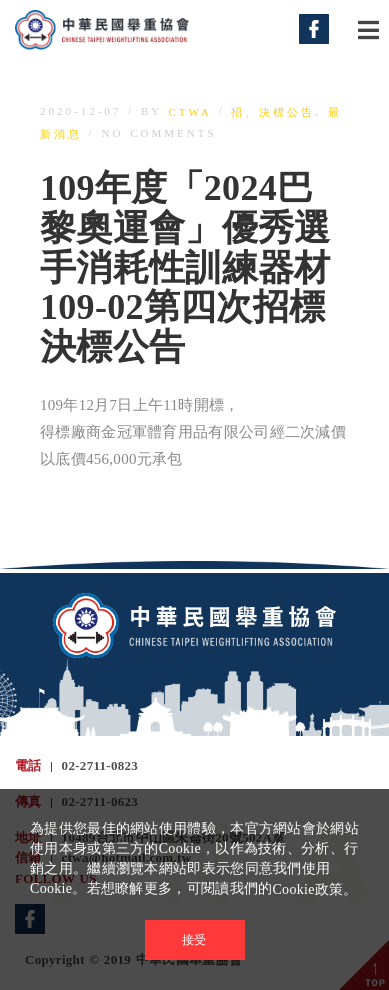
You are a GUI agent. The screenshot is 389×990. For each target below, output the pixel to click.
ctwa (190, 112)
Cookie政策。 (314, 889)
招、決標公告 (273, 112)
